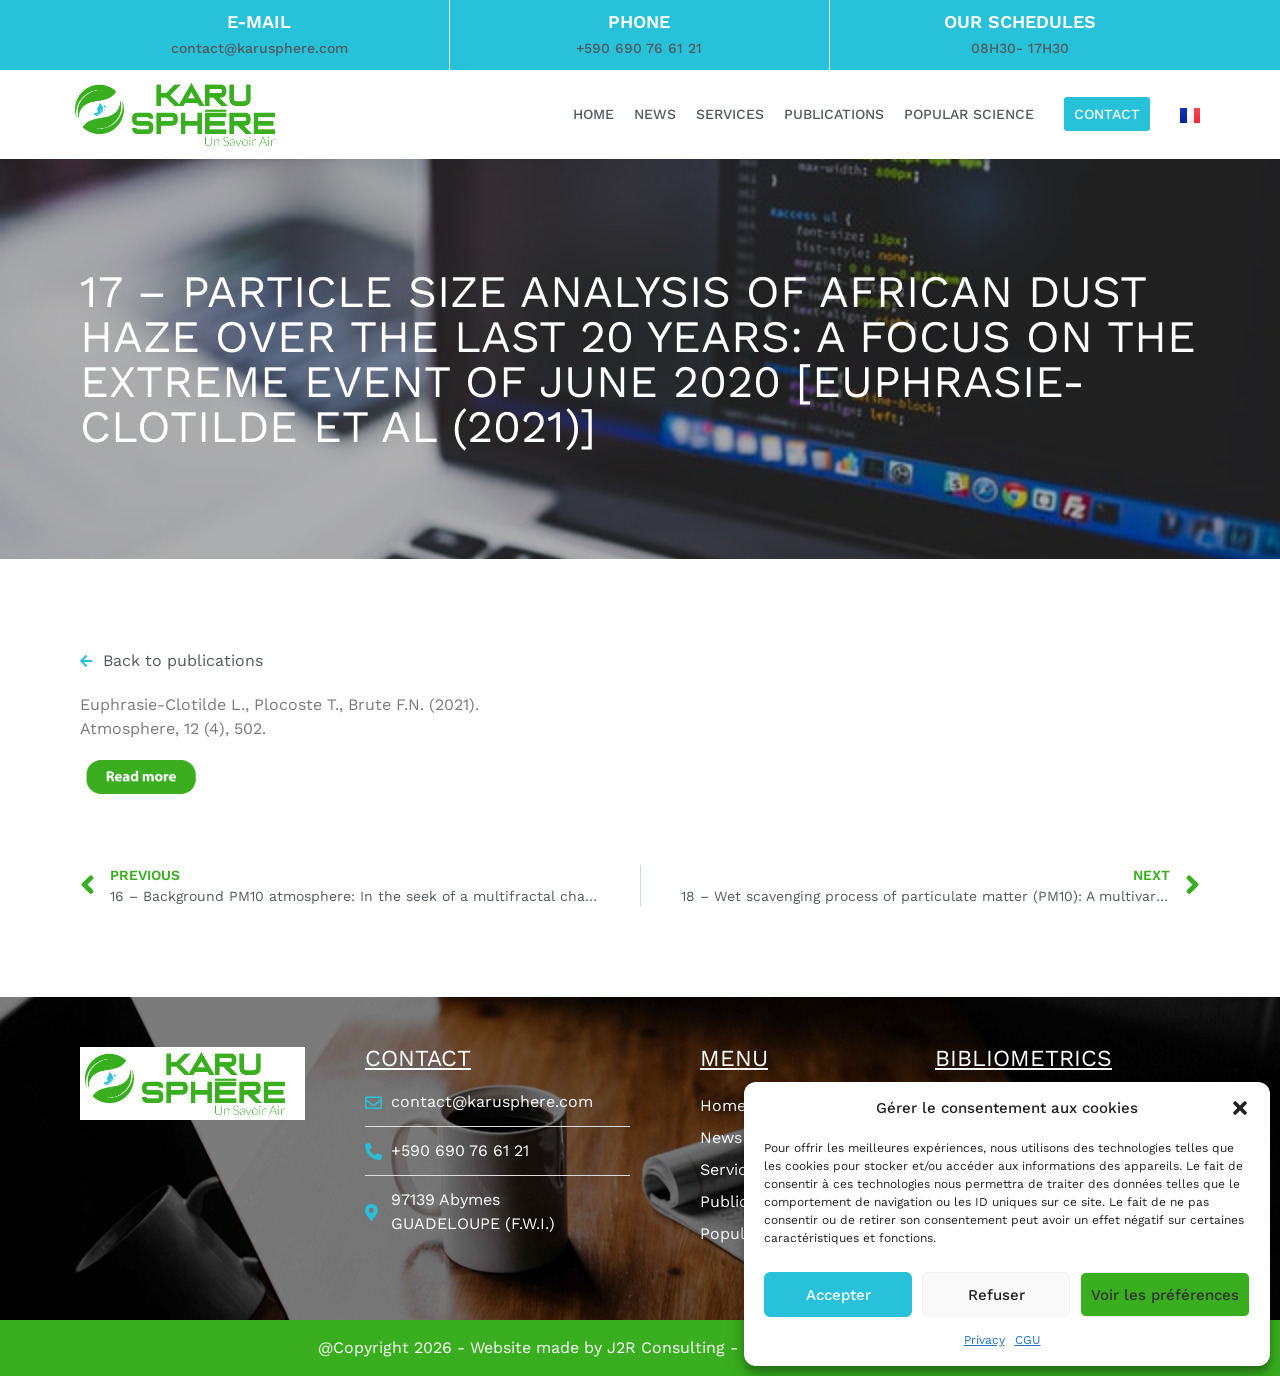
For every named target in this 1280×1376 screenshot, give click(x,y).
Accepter (838, 1295)
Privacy (984, 1340)
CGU (1028, 1340)
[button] (1240, 1108)
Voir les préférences (1165, 1295)
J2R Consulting (666, 1347)
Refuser (996, 1295)
